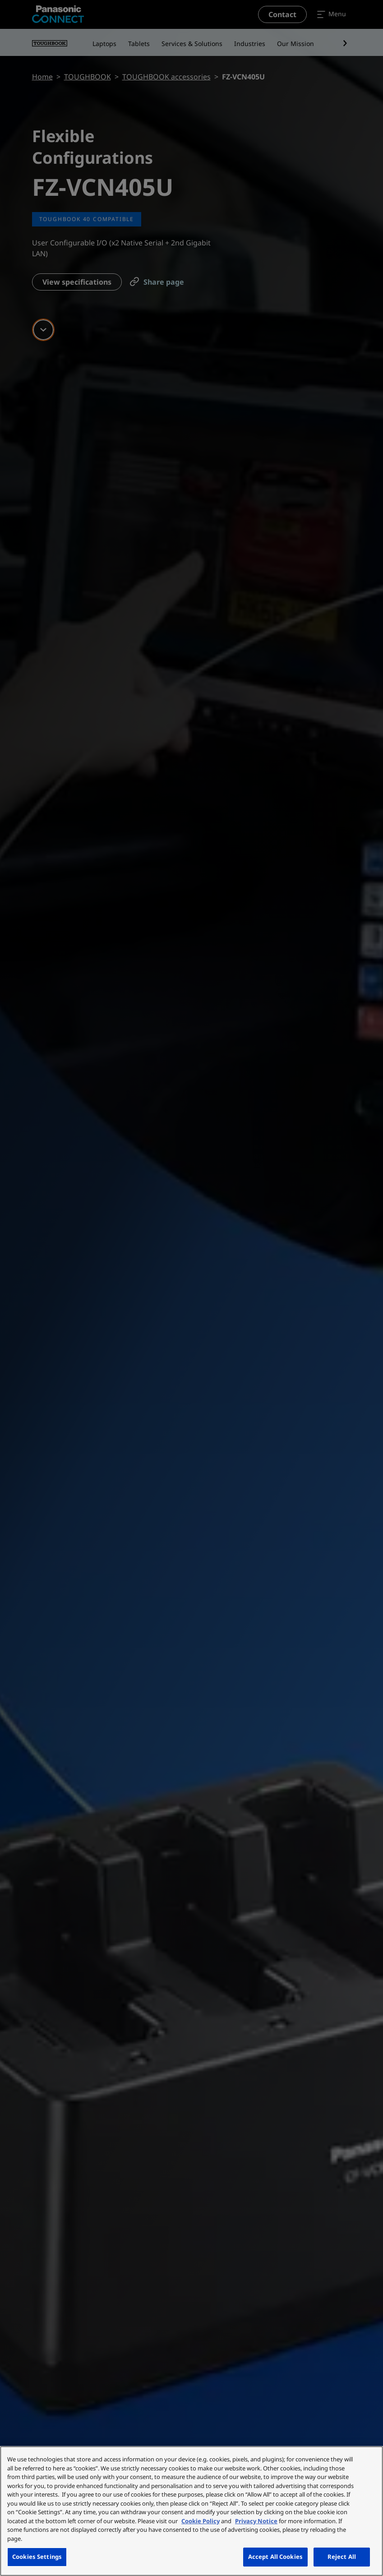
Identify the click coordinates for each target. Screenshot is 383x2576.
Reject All (342, 2557)
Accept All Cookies (275, 2557)
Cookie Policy (200, 2521)
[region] (191, 2511)
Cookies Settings (37, 2557)
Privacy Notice (256, 2521)
